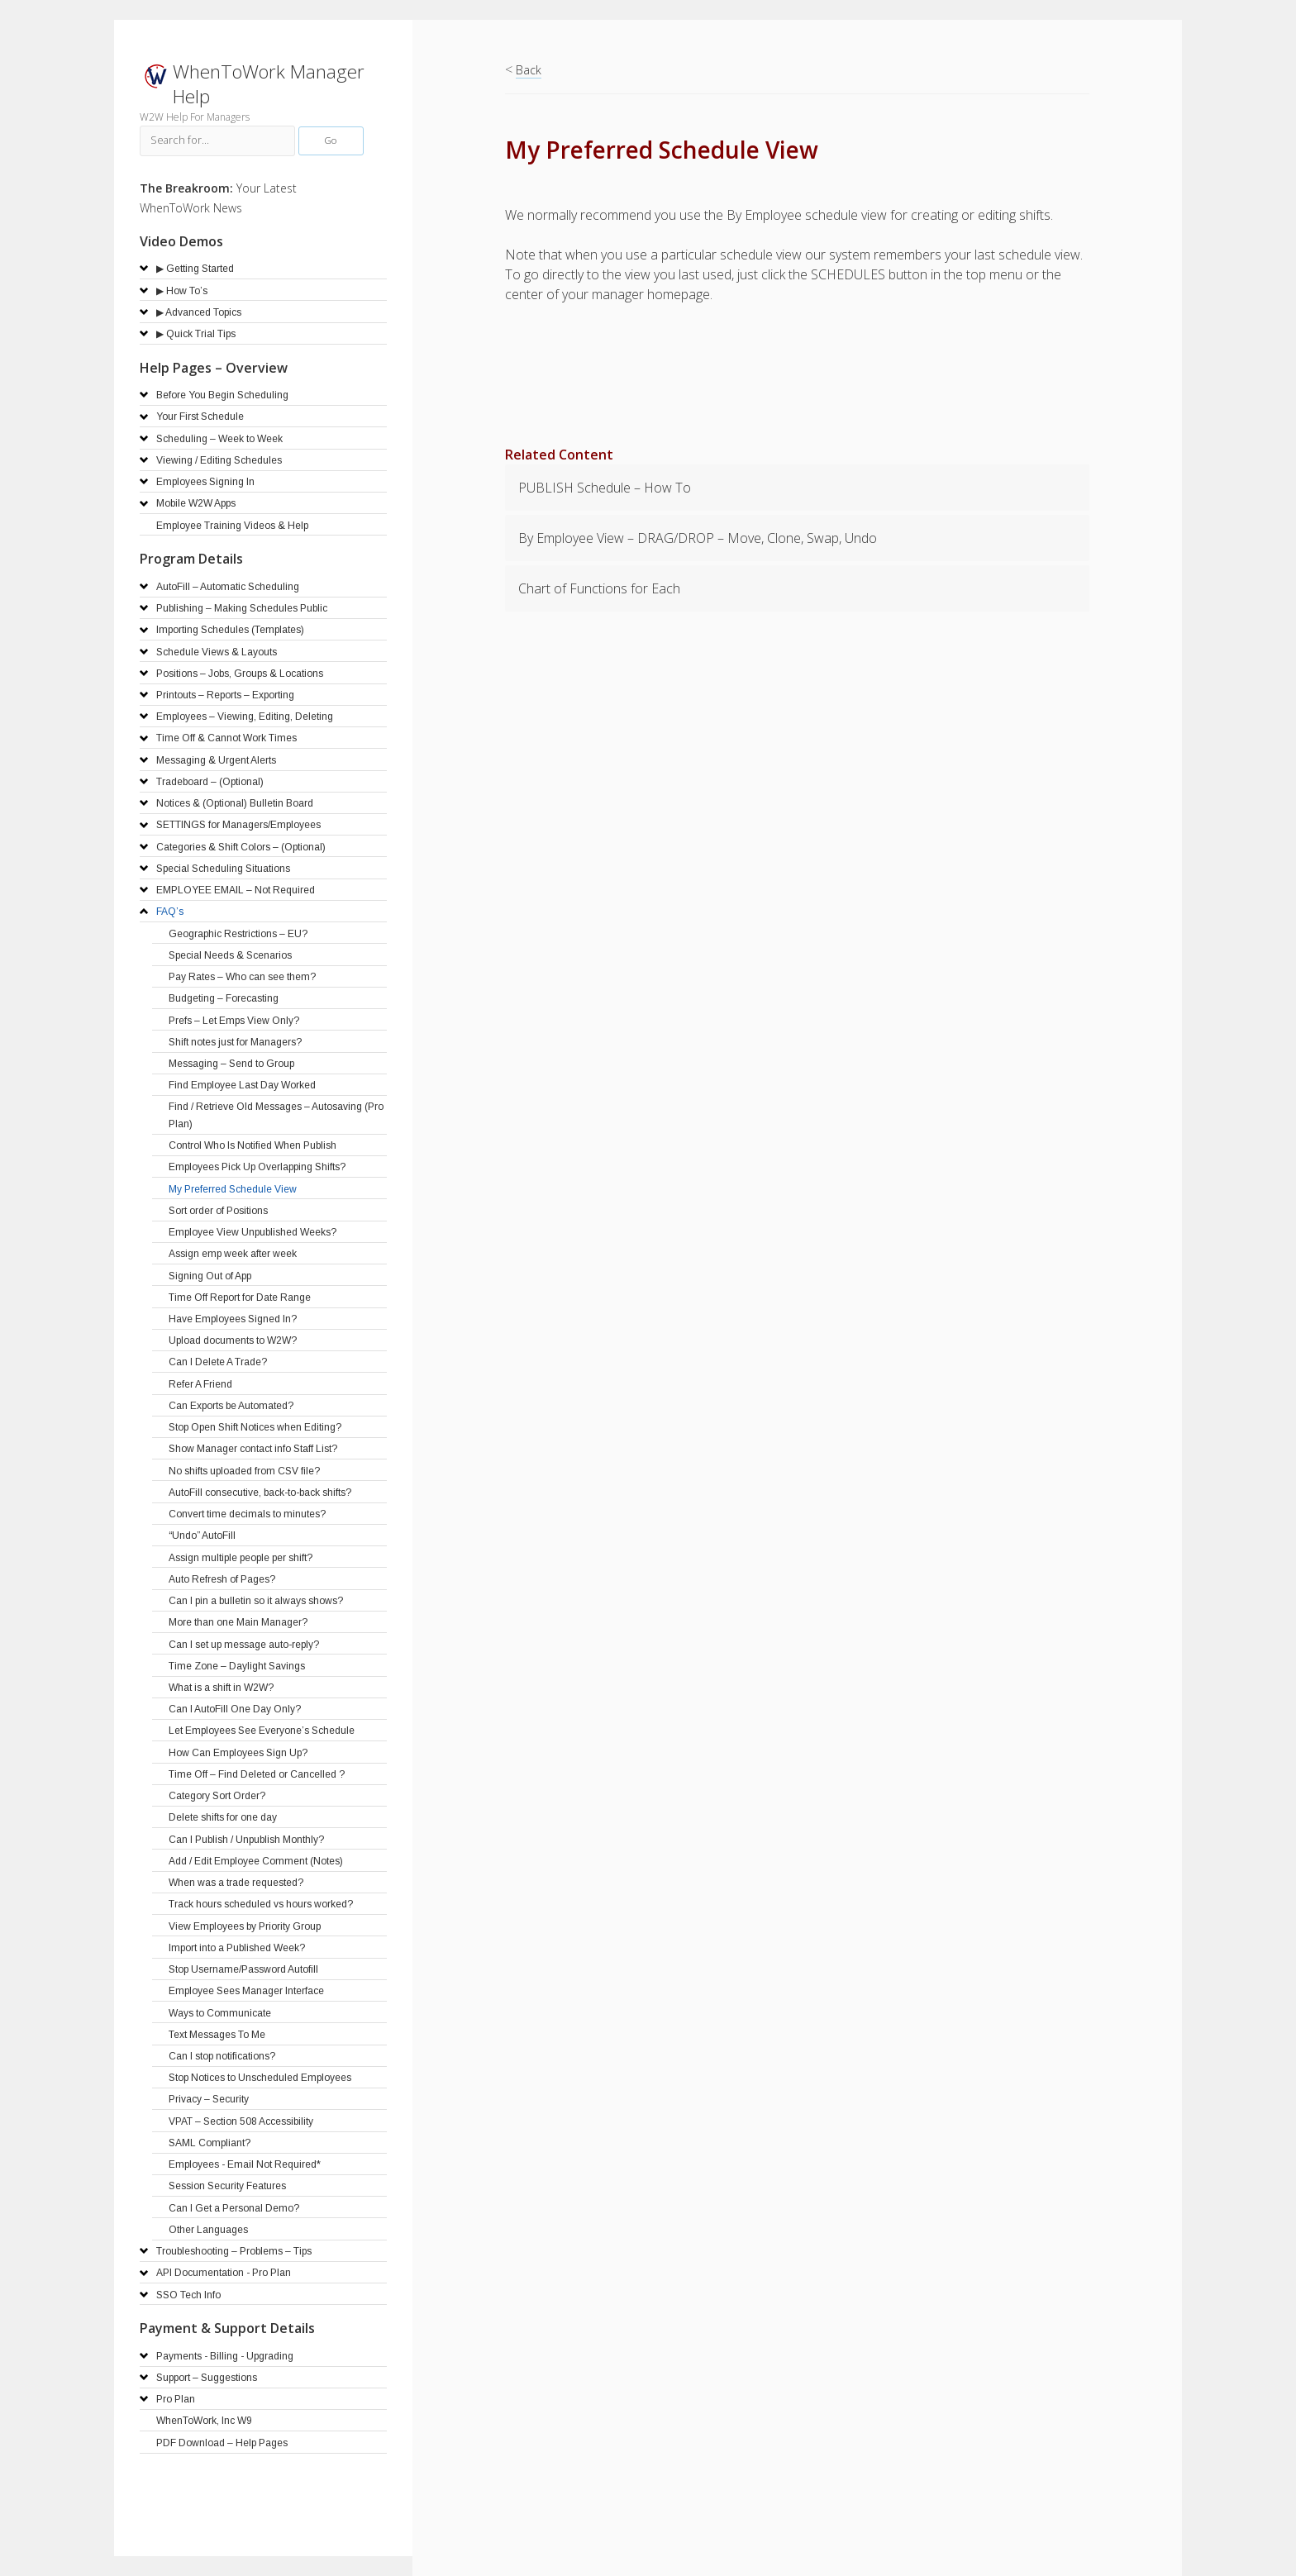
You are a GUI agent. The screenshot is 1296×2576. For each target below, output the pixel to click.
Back (528, 70)
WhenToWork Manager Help (268, 84)
